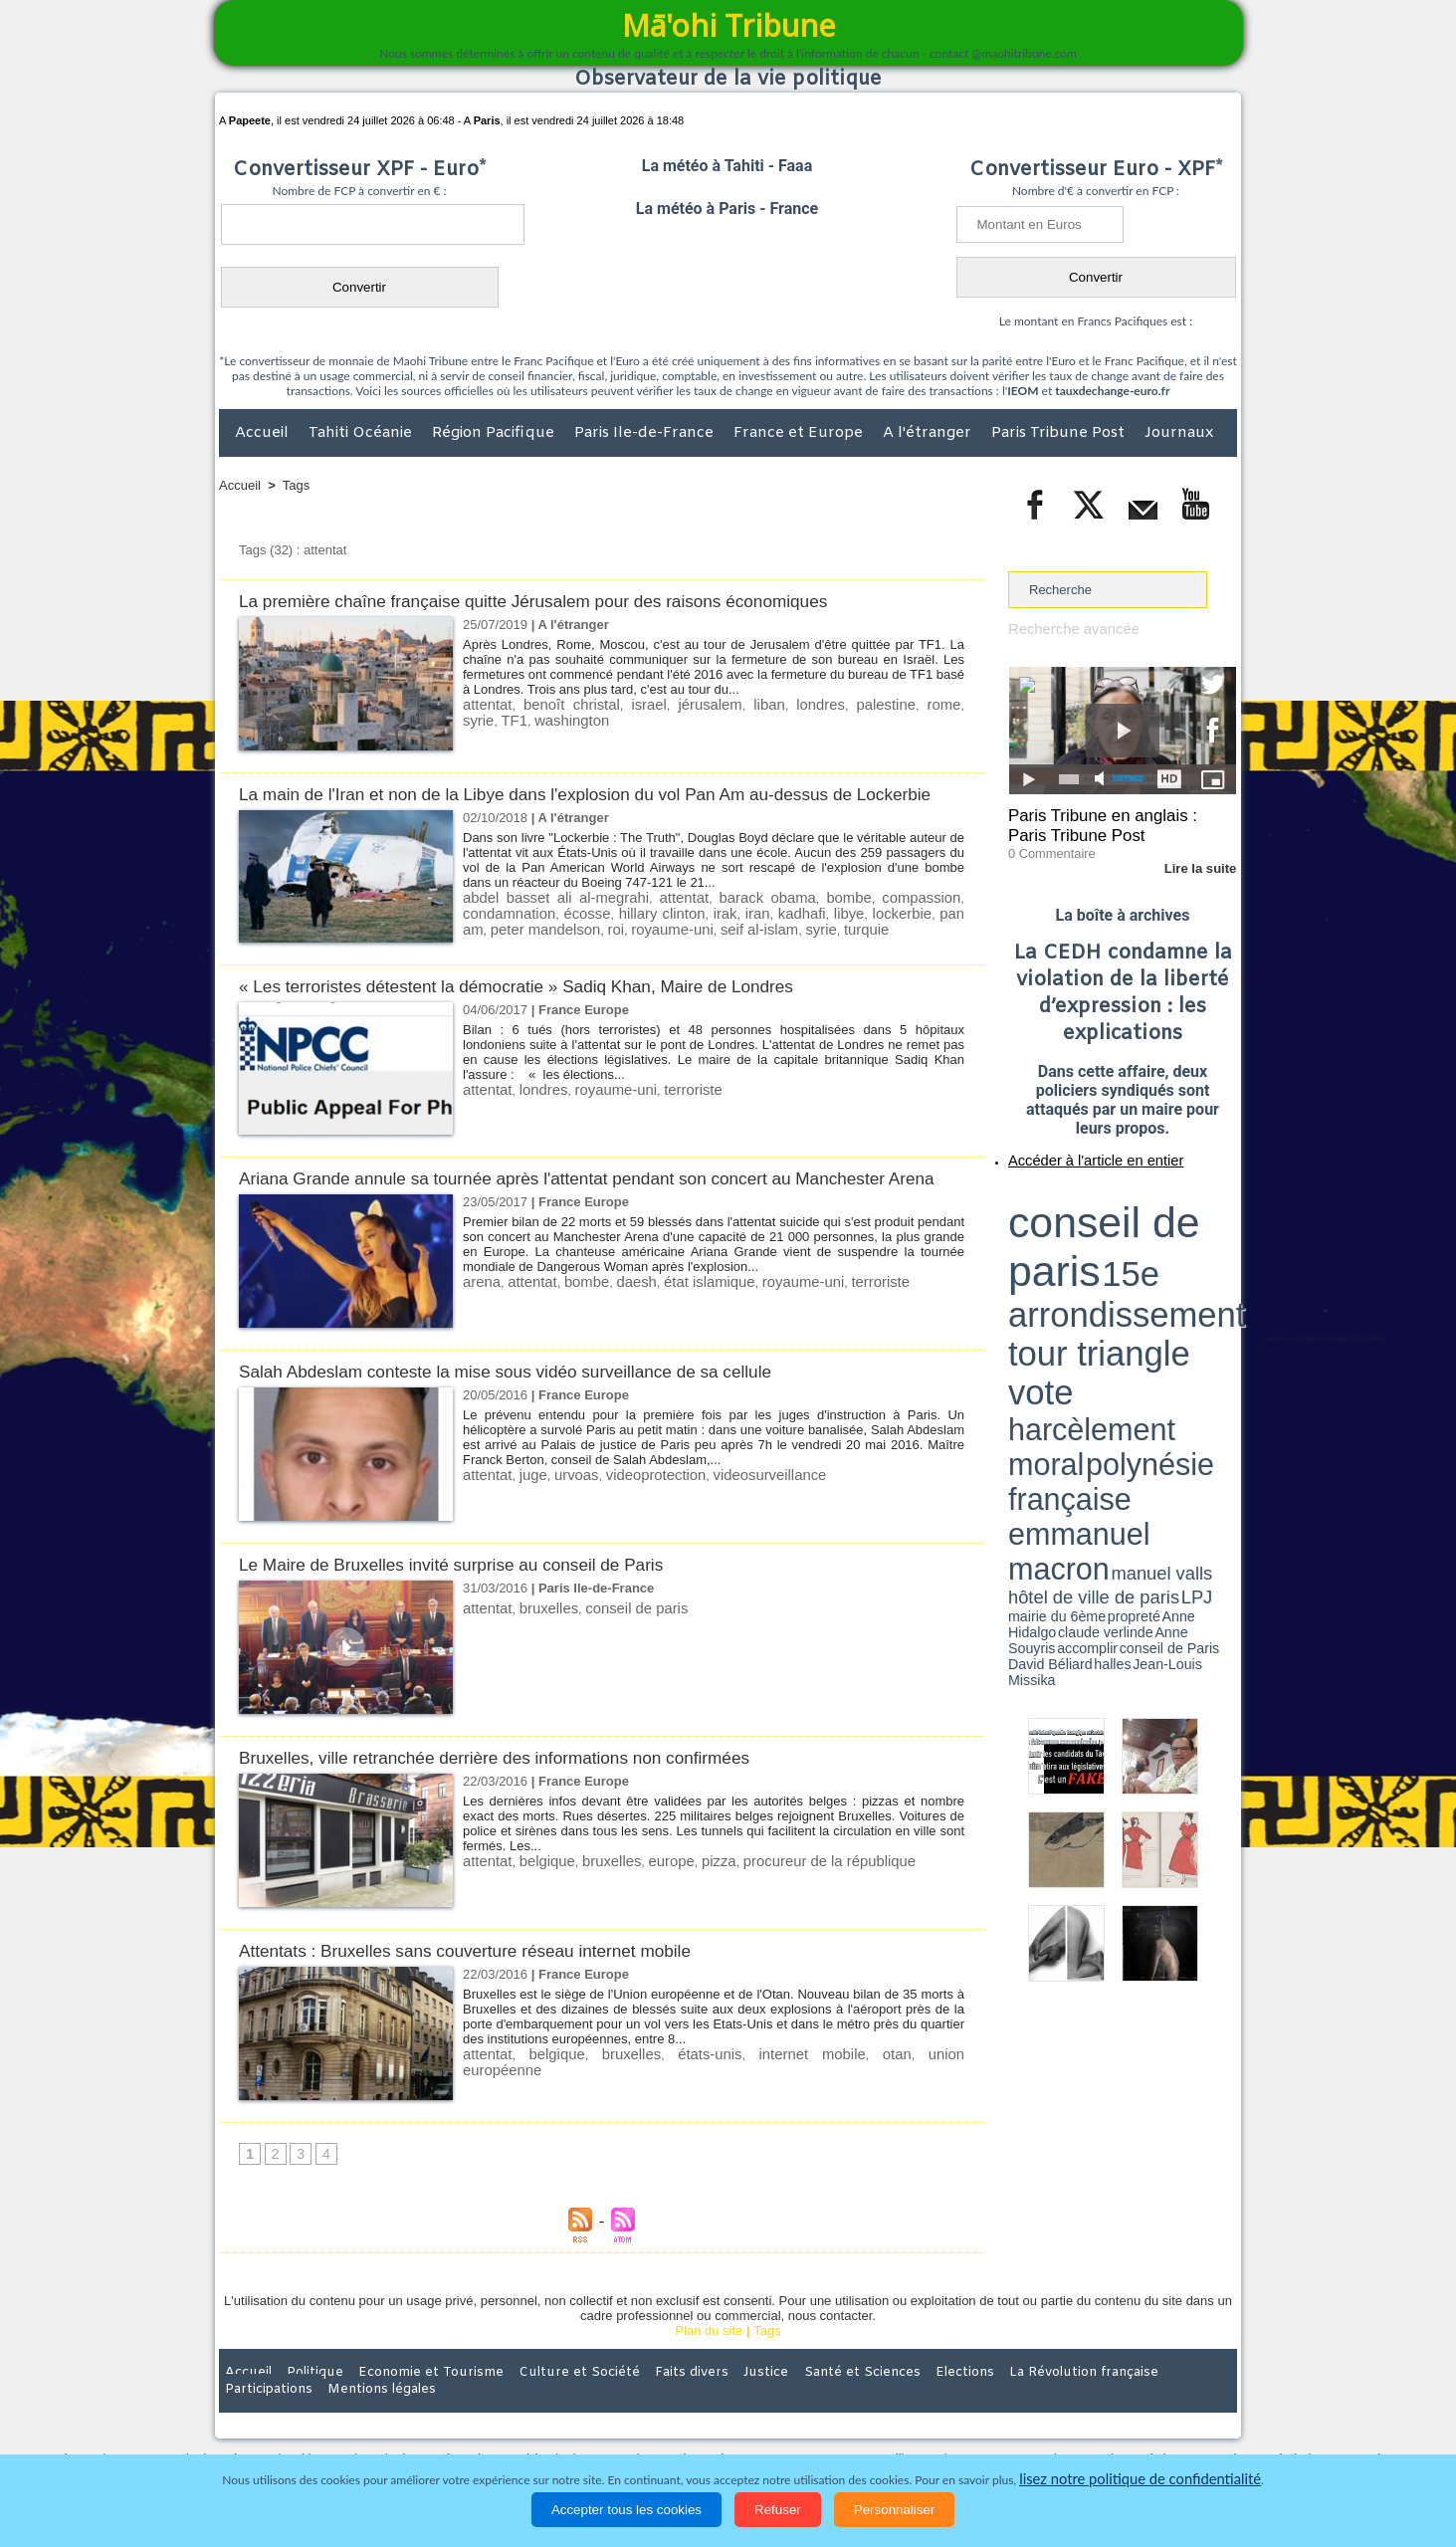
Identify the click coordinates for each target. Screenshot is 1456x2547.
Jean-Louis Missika (1132, 1264)
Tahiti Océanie (362, 433)
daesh (617, 1325)
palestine (827, 704)
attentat (484, 704)
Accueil (264, 433)
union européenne (868, 2097)
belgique (538, 1904)
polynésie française (1170, 1229)
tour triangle (1148, 1214)
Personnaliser (895, 2509)
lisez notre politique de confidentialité (1140, 2479)
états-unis (656, 2097)
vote (1202, 1214)
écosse (571, 934)
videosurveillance (735, 1518)
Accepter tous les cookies (626, 2509)
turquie (764, 949)
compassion (926, 919)
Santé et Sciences (771, 2417)
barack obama (772, 919)
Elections (859, 2417)
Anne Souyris (1186, 1257)
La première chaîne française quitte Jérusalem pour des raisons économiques (565, 600)
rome (878, 704)
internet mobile (734, 2097)
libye (803, 934)
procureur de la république (789, 1904)
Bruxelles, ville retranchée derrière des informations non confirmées (521, 1801)
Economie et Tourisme (401, 2417)
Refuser (777, 2509)
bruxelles (539, 1651)
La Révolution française (964, 2417)
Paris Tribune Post (1060, 433)
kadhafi (761, 934)
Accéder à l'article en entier (1074, 1150)
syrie (915, 704)
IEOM (1022, 390)
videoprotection (635, 1518)
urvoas (563, 1518)
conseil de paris (617, 1651)
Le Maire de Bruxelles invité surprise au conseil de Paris (474, 1607)
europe (648, 1904)
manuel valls (1137, 1246)
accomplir (1218, 1257)
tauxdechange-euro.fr (1112, 390)
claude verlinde (1146, 1257)
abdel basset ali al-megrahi (555, 919)
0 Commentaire (1045, 845)
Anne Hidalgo (1108, 1257)
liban (726, 704)
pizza (691, 1904)
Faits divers (627, 2417)
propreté (1077, 1257)
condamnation (503, 934)
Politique (300, 2417)
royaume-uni (591, 949)
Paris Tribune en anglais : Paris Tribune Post (1111, 822)
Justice (689, 2417)
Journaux (1178, 433)
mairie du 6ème (1043, 1257)
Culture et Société (530, 2417)
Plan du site (708, 2375)
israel (622, 704)
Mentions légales (1181, 2417)
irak (693, 934)
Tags (296, 485)
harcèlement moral (1061, 1229)
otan (795, 2097)
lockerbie (850, 934)
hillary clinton (638, 934)
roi (540, 949)
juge (526, 1518)
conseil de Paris (1029, 1264)
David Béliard (1070, 1264)
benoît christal (557, 704)
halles (1097, 1264)
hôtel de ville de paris (1196, 1246)
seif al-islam (668, 949)
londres (770, 704)
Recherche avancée (1066, 628)
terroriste (667, 1111)
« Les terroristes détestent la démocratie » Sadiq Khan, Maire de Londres (546, 1007)
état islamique (683, 1325)
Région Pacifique (495, 433)
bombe (855, 919)
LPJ (1014, 1256)
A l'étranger (929, 433)
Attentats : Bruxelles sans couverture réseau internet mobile (489, 1994)
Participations (1083, 2417)
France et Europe (800, 433)
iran (722, 934)
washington (495, 719)
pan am (906, 934)
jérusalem (676, 704)
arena (479, 1325)
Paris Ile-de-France (646, 433)
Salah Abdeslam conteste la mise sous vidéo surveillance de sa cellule (534, 1414)
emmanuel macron (1061, 1244)
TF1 (948, 704)
